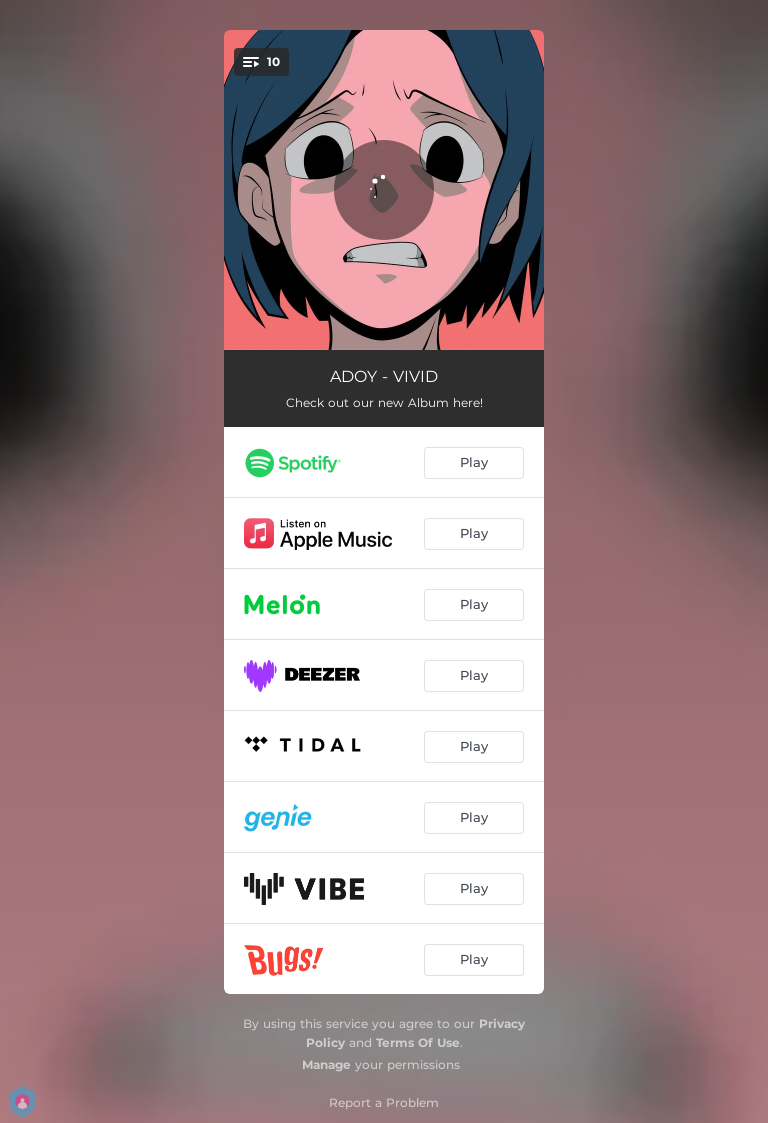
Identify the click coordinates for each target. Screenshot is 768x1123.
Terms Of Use (418, 1042)
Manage (326, 1064)
